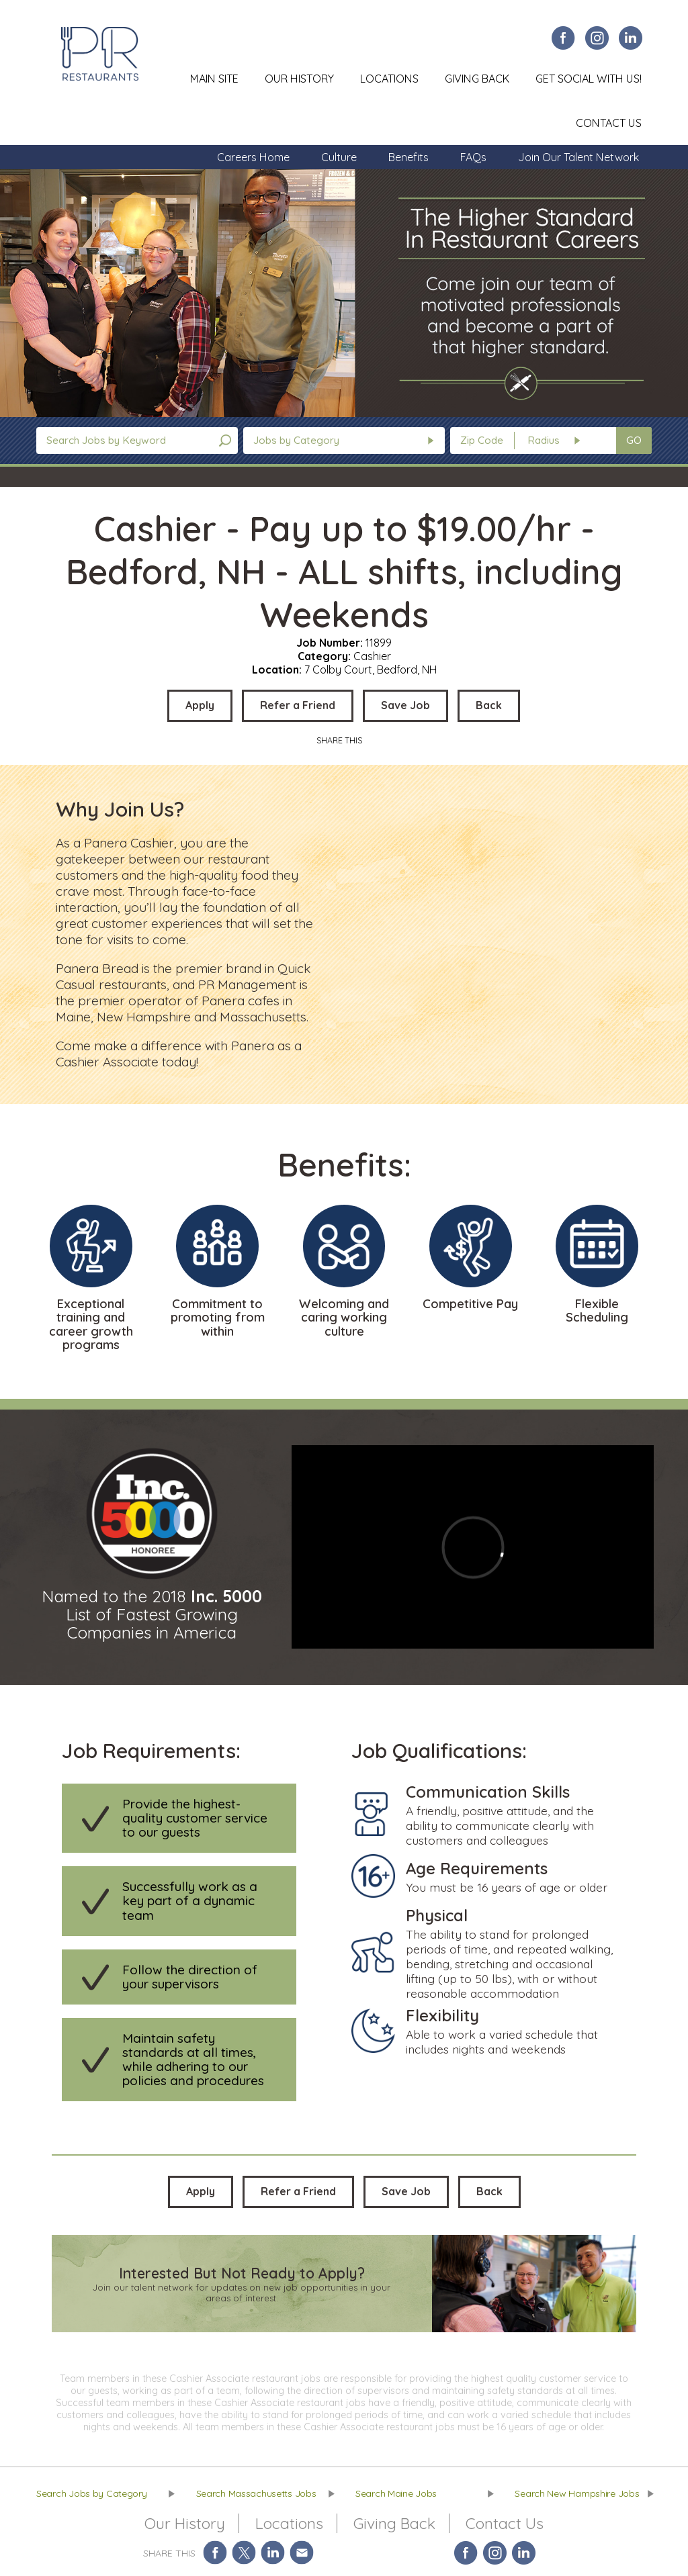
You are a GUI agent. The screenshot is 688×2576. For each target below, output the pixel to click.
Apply (199, 705)
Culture (339, 157)
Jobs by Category (296, 440)
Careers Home (253, 157)
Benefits (408, 157)
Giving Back (477, 78)
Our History (299, 78)
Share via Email (302, 2553)
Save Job (405, 705)
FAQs (473, 157)
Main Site (214, 78)
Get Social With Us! (588, 78)
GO (634, 440)
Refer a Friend (297, 705)
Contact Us (609, 123)
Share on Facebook (215, 2553)
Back (489, 705)
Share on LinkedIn (273, 2553)
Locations (389, 78)
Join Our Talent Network (578, 157)
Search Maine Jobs (396, 2493)
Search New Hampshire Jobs (577, 2493)
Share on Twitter (244, 2553)
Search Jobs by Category (91, 2493)
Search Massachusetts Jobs (256, 2493)
